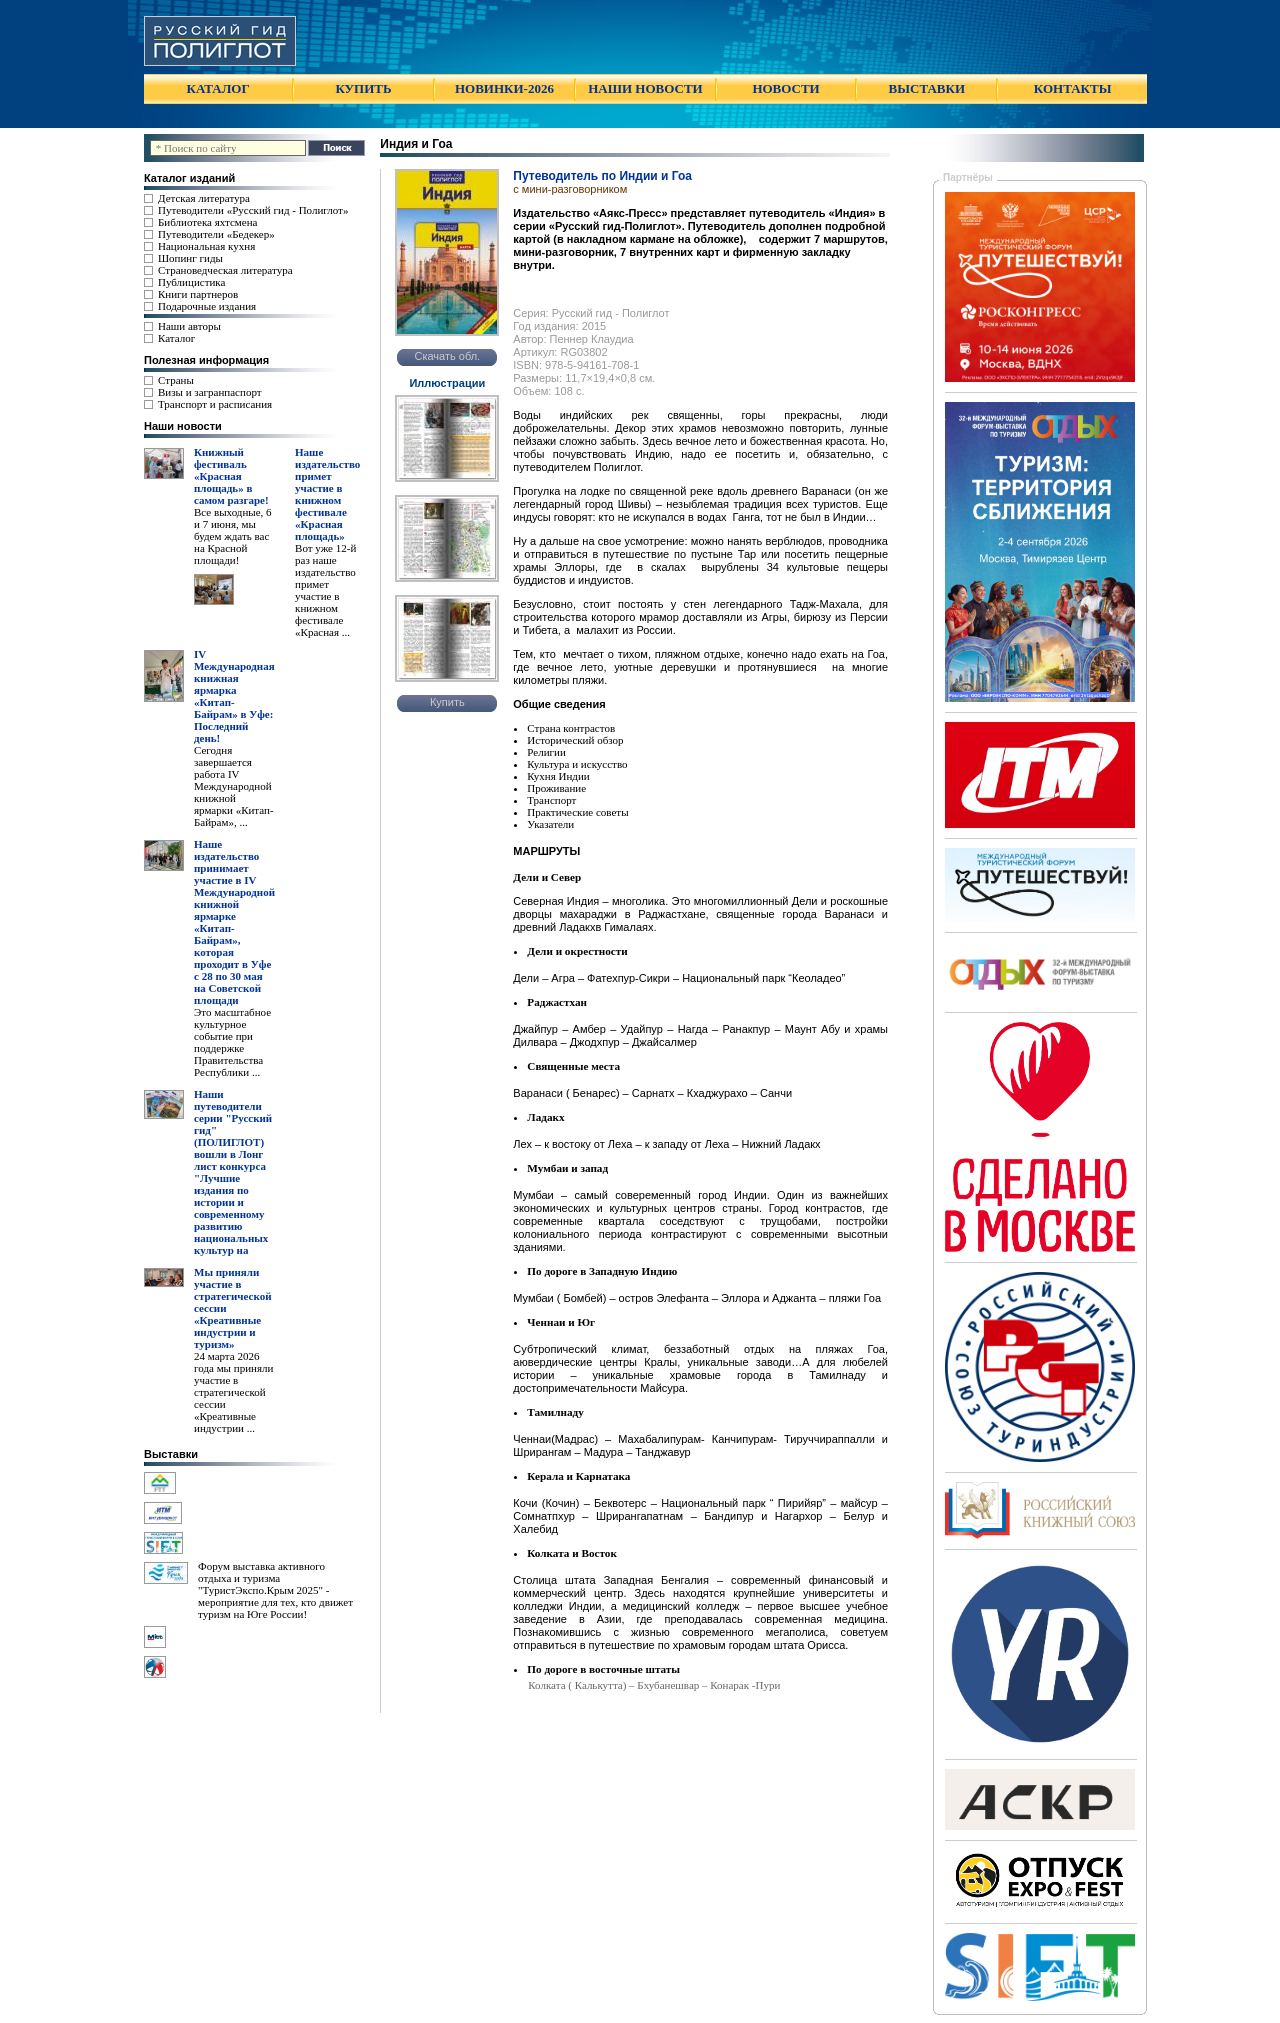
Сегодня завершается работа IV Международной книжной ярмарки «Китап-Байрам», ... (234, 786)
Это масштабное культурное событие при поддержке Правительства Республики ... (232, 1042)
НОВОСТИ (785, 88)
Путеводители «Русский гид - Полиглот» (253, 210)
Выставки (171, 1454)
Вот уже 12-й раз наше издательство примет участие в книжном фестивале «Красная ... (325, 590)
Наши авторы (189, 326)
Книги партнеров (198, 294)
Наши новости (183, 426)
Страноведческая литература (225, 270)
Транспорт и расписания (215, 404)
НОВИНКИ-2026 (504, 88)
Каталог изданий (189, 178)
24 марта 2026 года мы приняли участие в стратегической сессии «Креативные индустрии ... (233, 1392)
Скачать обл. (447, 356)
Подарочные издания (207, 306)
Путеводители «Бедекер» (216, 234)
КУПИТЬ (363, 88)
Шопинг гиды (190, 258)
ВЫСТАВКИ (927, 88)
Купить (447, 702)
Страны (176, 380)
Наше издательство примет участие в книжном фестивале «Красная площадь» (327, 494)
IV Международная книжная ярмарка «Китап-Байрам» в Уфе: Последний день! (234, 696)
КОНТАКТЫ (1073, 88)
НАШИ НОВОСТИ (645, 88)
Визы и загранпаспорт (210, 392)
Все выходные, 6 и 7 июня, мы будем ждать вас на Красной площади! (233, 536)
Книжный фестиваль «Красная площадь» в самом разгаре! (231, 476)
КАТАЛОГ (218, 88)
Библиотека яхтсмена (207, 222)
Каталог (176, 338)
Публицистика (191, 282)
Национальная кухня (206, 246)
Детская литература (204, 198)
